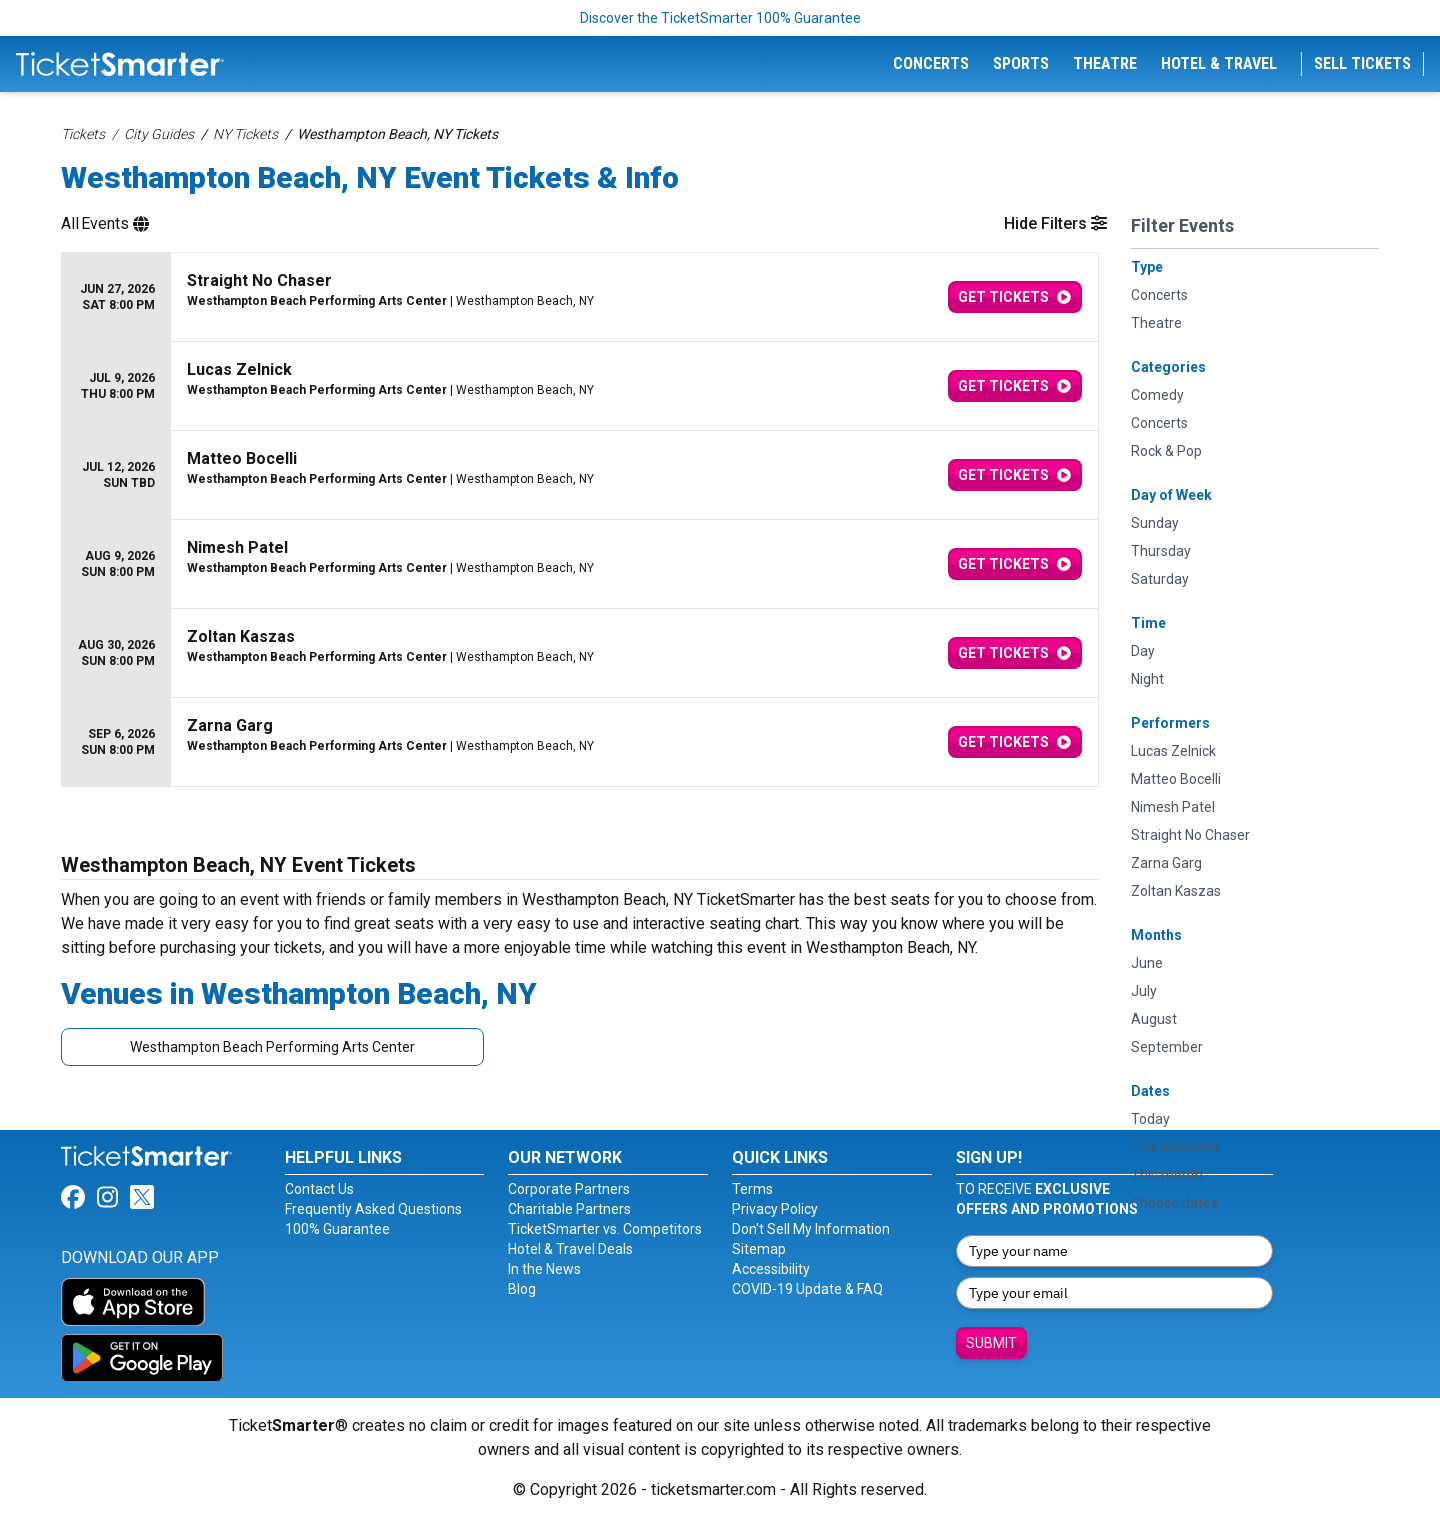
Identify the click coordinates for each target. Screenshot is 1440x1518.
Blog (522, 1289)
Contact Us (319, 1189)
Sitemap (759, 1249)
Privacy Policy (775, 1209)
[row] (580, 297)
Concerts (931, 63)
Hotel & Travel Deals (570, 1249)
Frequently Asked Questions (373, 1209)
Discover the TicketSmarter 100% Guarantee (720, 18)
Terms (752, 1189)
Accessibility (771, 1269)
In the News (544, 1269)
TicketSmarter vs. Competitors (605, 1229)
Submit (991, 1343)
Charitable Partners (569, 1209)
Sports (1021, 63)
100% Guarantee (337, 1229)
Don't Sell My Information (811, 1229)
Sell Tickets (1362, 63)
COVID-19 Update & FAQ (807, 1289)
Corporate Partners (569, 1189)
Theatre (1105, 63)
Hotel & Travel (1219, 63)
